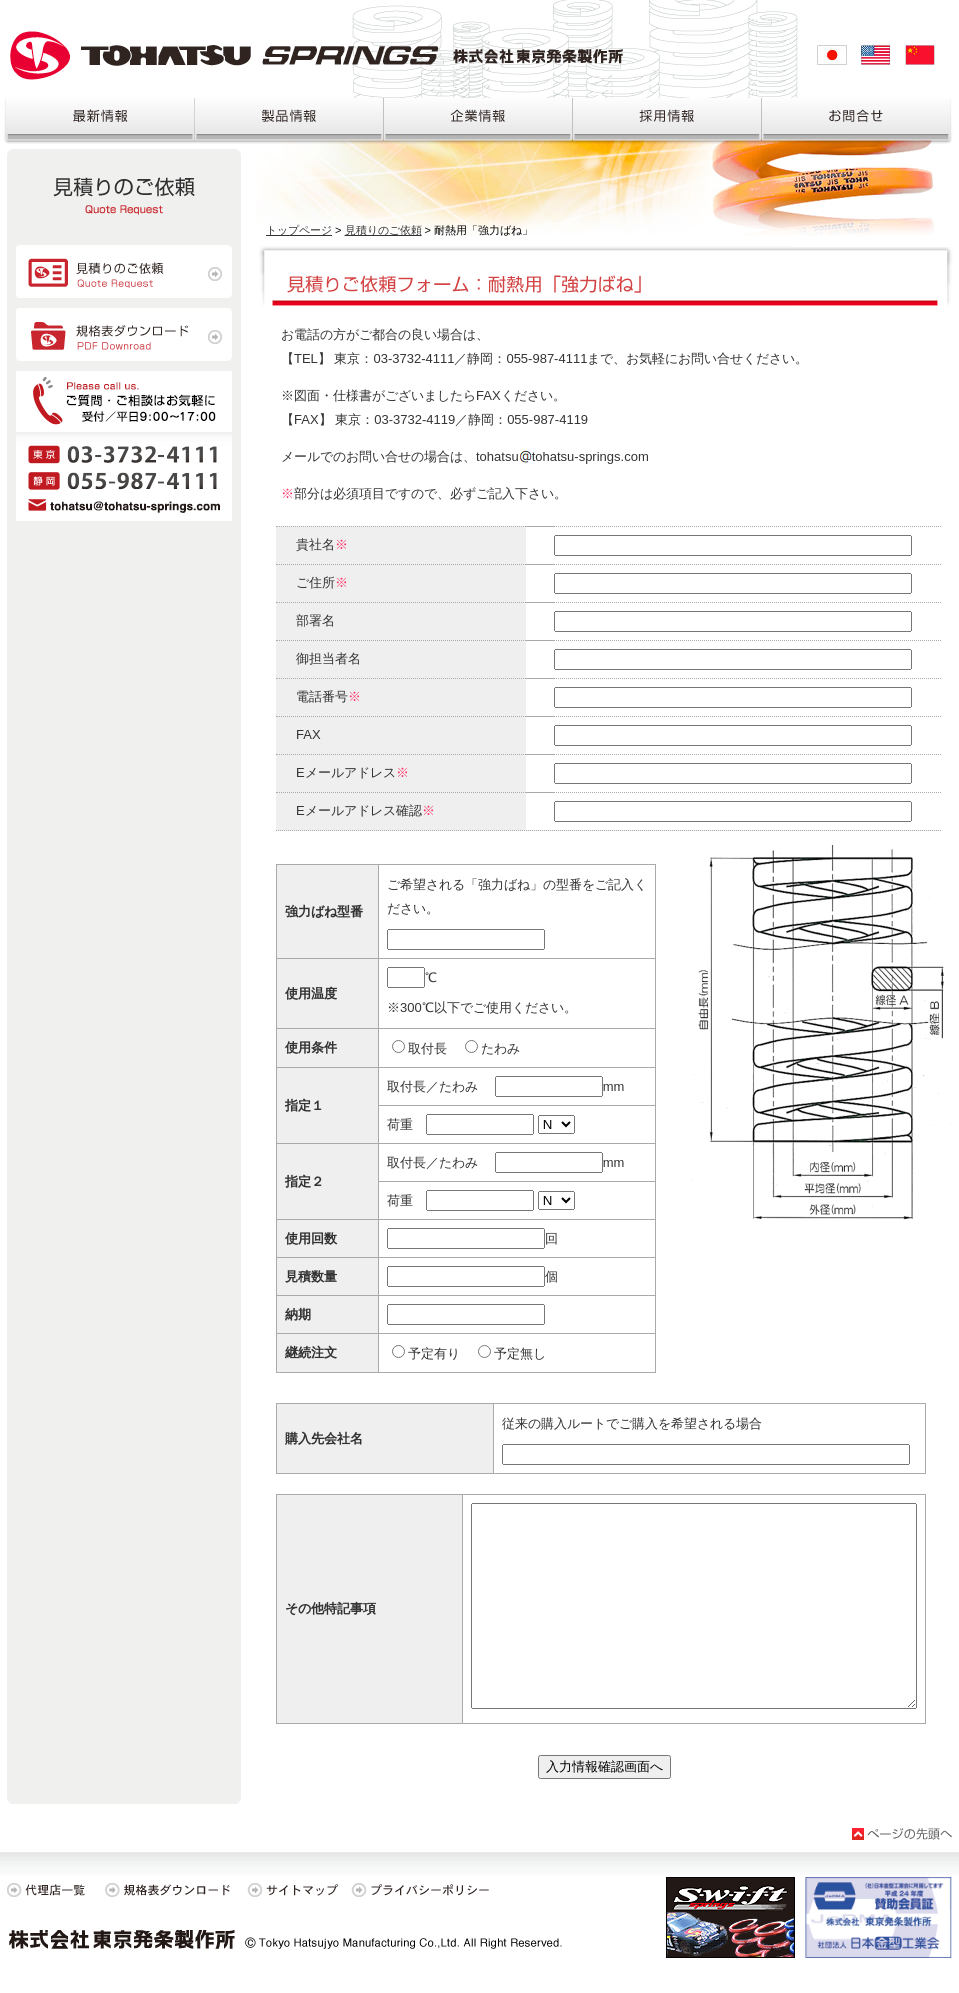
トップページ (299, 230)
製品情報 (289, 122)
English (876, 55)
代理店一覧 (52, 1890)
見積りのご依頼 (383, 230)
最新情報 (97, 122)
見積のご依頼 (124, 271)
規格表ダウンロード (124, 334)
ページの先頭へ (902, 1834)
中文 (920, 55)
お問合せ (860, 122)
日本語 (832, 55)
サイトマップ (292, 1890)
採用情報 (667, 122)
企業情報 (478, 122)
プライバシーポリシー (427, 1890)
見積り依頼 (124, 195)
